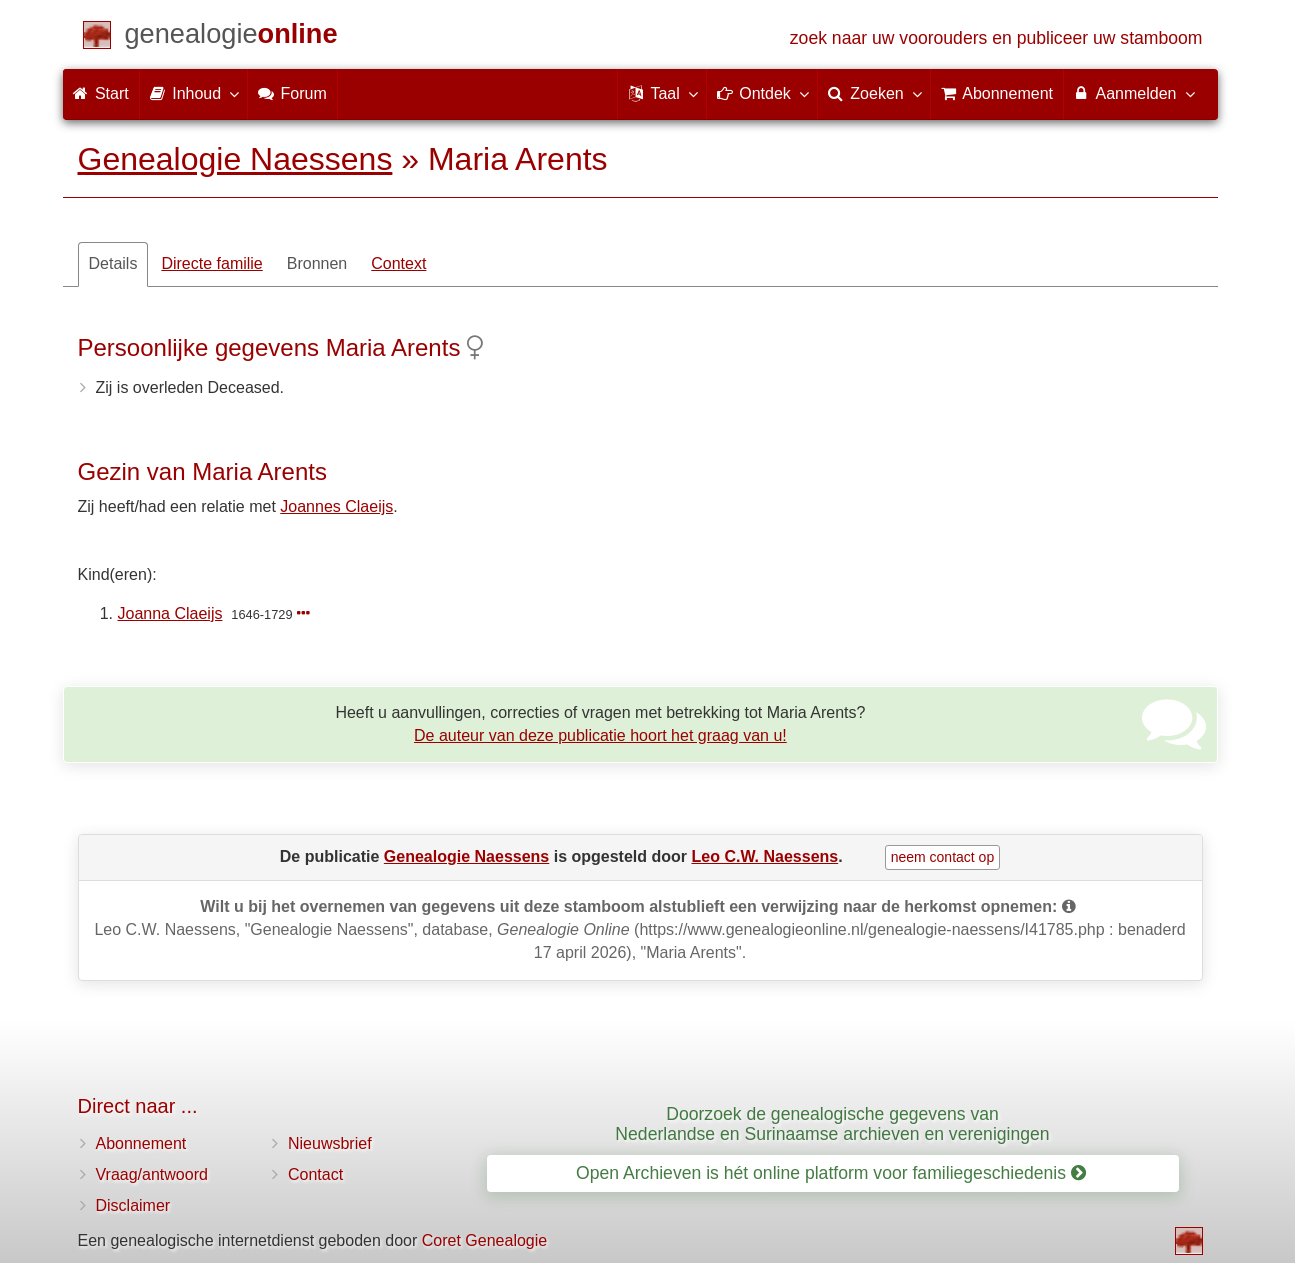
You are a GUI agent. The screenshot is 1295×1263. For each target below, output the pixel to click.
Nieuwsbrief (330, 1143)
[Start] (231, 37)
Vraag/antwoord (152, 1174)
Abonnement (141, 1143)
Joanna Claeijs (170, 613)
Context (398, 263)
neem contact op (943, 857)
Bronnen (317, 263)
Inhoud (193, 93)
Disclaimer (133, 1205)
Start (101, 93)
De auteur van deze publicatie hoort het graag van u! (600, 735)
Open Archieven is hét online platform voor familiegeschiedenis (831, 1173)
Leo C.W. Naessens (765, 856)
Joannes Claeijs (336, 506)
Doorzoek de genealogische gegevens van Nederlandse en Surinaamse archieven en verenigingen (832, 1123)
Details (113, 263)
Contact (315, 1174)
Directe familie (211, 263)
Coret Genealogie (484, 1240)
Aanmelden (1133, 93)
